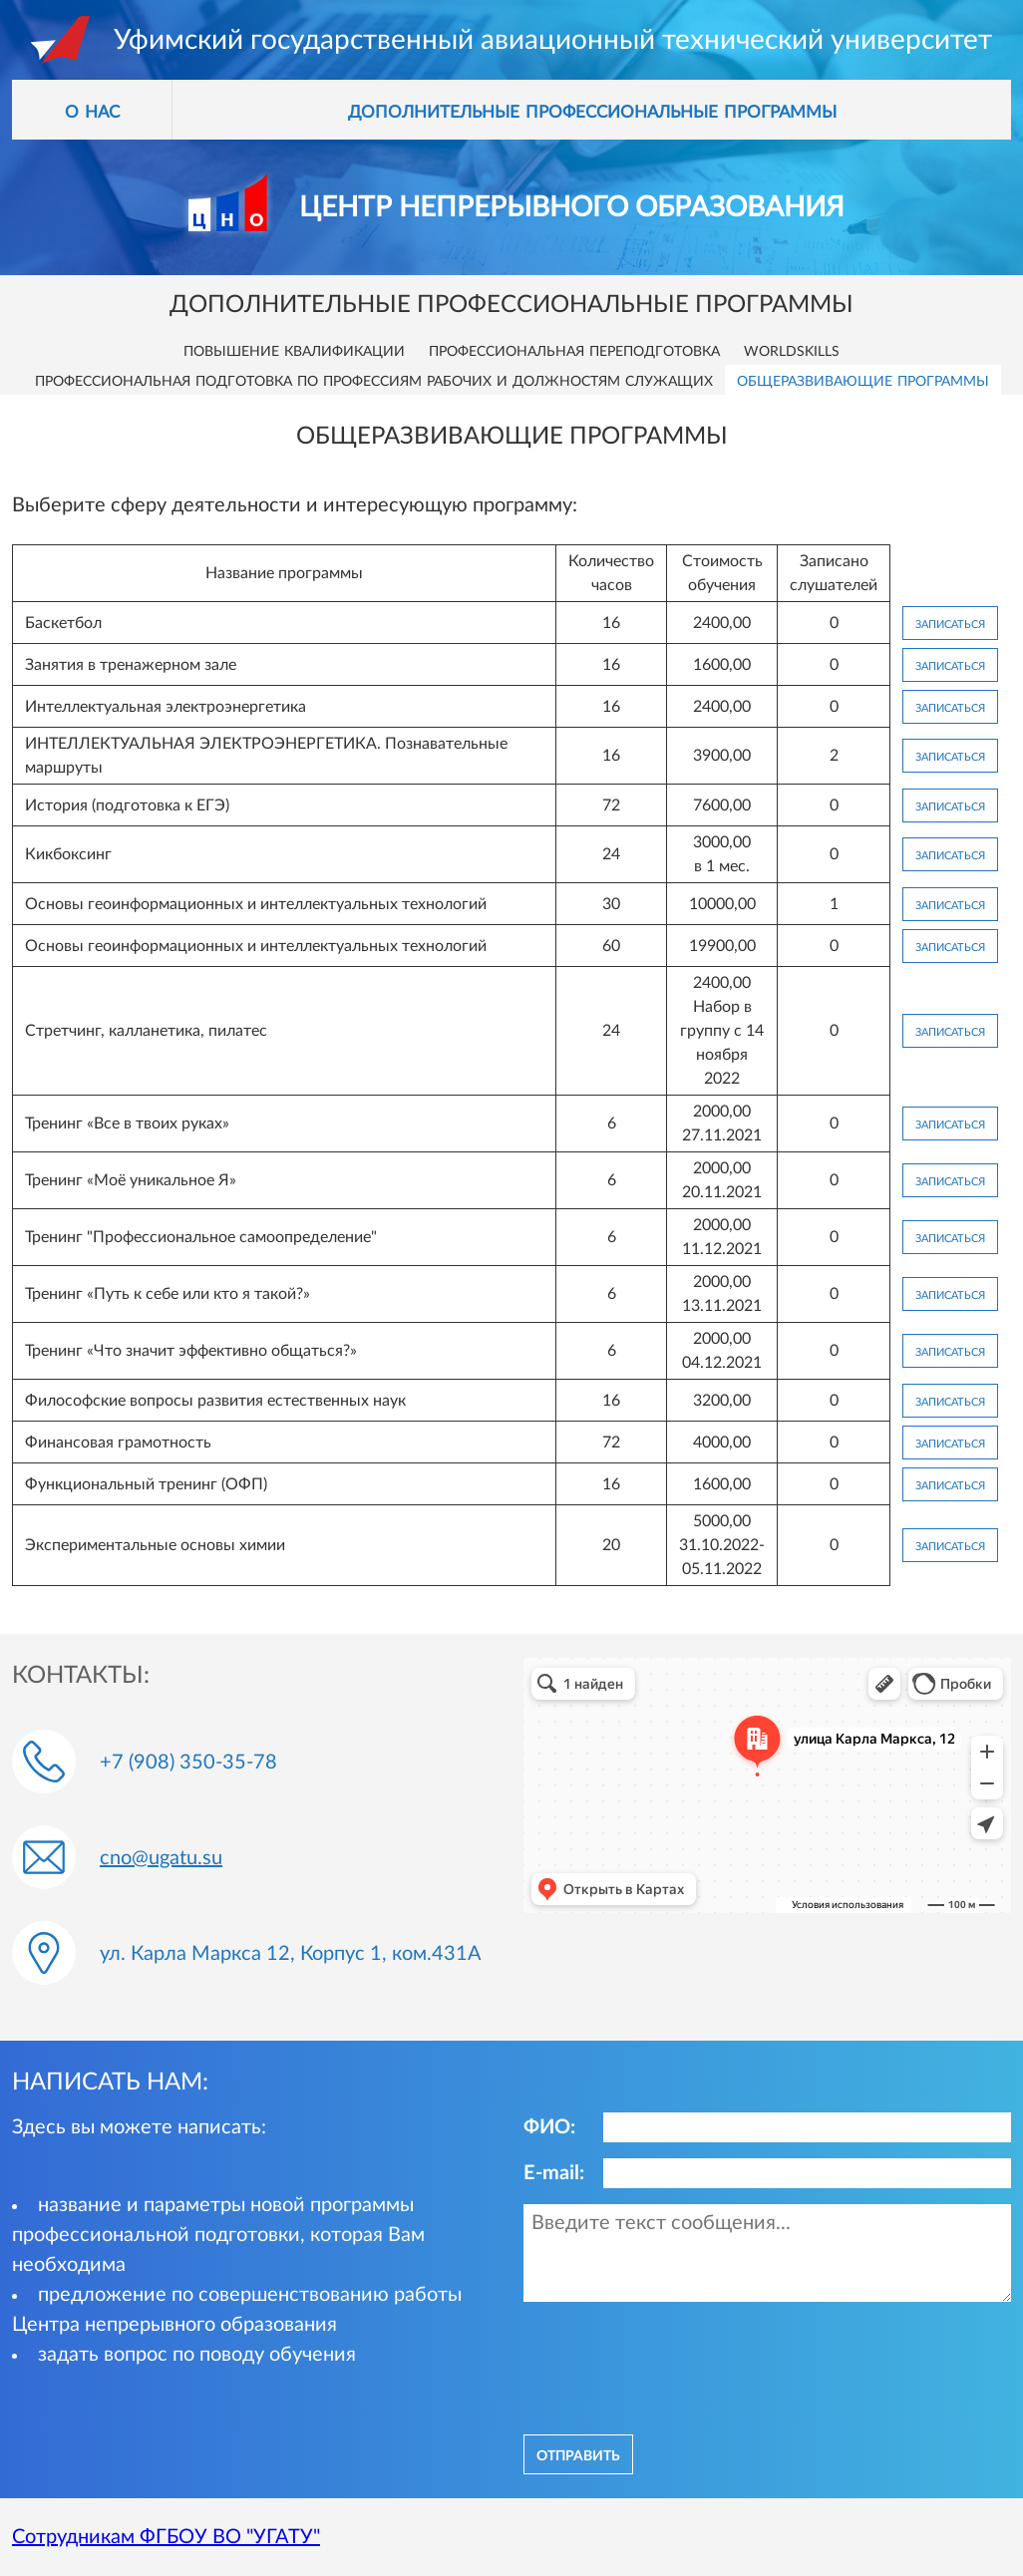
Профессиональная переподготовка (574, 350)
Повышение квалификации (294, 350)
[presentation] (675, 2366)
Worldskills (792, 350)
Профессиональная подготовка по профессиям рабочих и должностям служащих (374, 380)
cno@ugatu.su (161, 1858)
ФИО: (549, 2127)
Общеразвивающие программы (863, 380)
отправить (578, 2454)
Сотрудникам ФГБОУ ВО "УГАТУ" (166, 2537)
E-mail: (553, 2173)
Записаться (950, 623)
